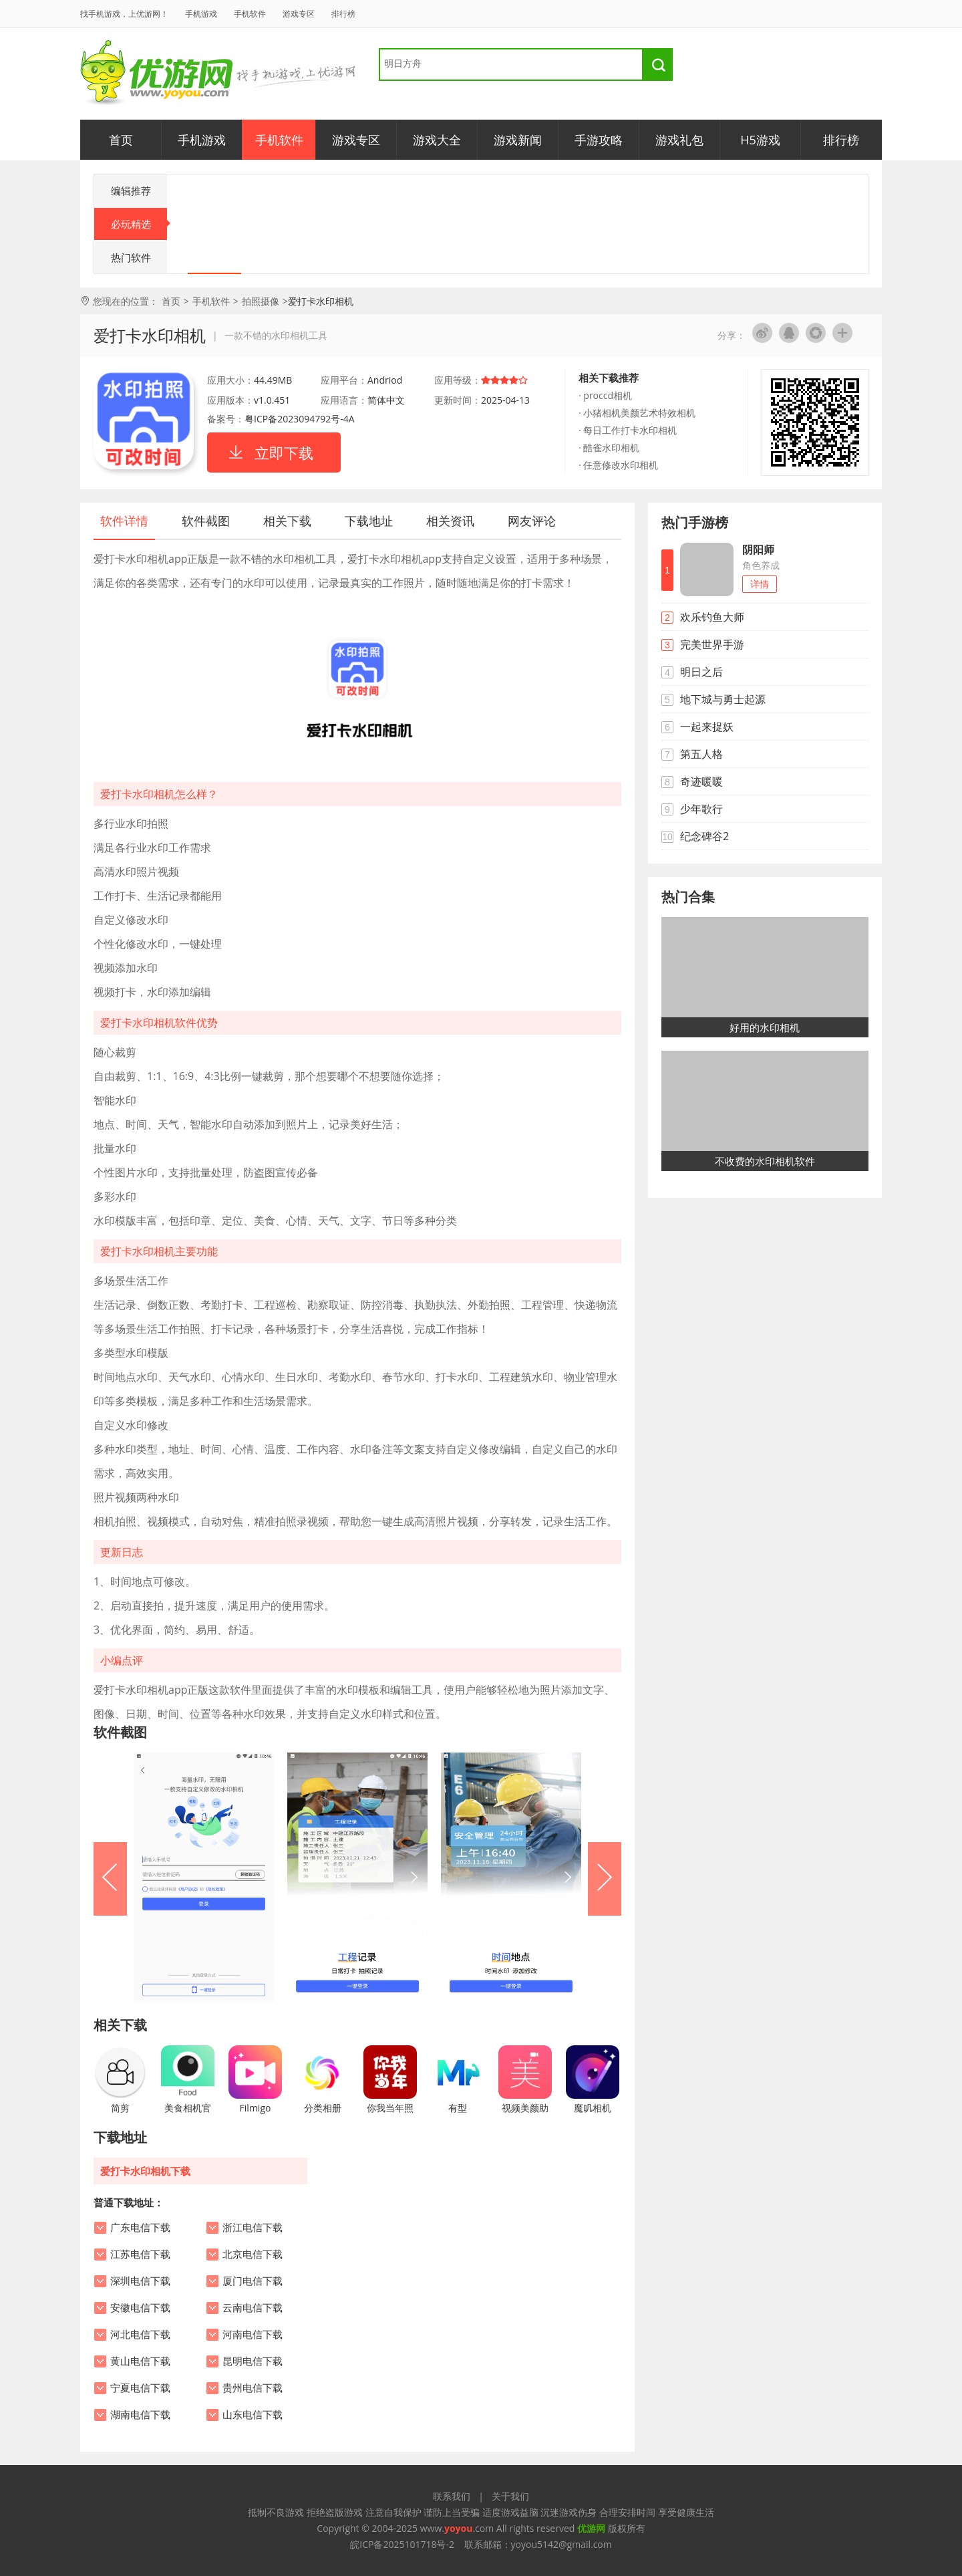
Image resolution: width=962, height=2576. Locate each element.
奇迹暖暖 (701, 781)
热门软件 (131, 257)
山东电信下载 (252, 2415)
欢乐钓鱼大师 (712, 617)
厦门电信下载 (252, 2281)
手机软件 (250, 13)
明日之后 (701, 671)
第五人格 (701, 754)
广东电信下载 (140, 2227)
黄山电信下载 (140, 2361)
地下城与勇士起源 (723, 699)
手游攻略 (599, 140)
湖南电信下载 (140, 2415)
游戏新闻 (518, 140)
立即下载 (284, 452)
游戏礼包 (679, 140)
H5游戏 (760, 140)
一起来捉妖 (707, 726)
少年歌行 (701, 808)
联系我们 (451, 2496)
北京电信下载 (252, 2254)
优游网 (156, 73)
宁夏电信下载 (140, 2388)
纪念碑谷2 (704, 836)
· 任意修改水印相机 (618, 465)
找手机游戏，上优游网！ (124, 13)
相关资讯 (450, 521)
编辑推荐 (131, 190)
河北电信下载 (140, 2334)
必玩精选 (139, 224)
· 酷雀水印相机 (609, 447)
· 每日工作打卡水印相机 (628, 430)
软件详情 (124, 521)
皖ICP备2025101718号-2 (402, 2544)
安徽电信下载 (140, 2308)
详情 (759, 583)
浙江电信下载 (252, 2227)
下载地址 (369, 521)
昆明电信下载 (252, 2361)
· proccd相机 (605, 395)
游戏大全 (437, 140)
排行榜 (343, 13)
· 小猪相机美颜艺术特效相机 (637, 412)
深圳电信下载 (140, 2281)
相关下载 (287, 521)
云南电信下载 (252, 2308)
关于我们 (510, 2496)
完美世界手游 (712, 644)
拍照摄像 (260, 301)
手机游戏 (201, 13)
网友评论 (532, 521)
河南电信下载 (252, 2334)
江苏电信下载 (140, 2254)
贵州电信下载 (252, 2388)
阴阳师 (758, 549)
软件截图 (206, 521)
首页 (121, 140)
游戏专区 (299, 13)
